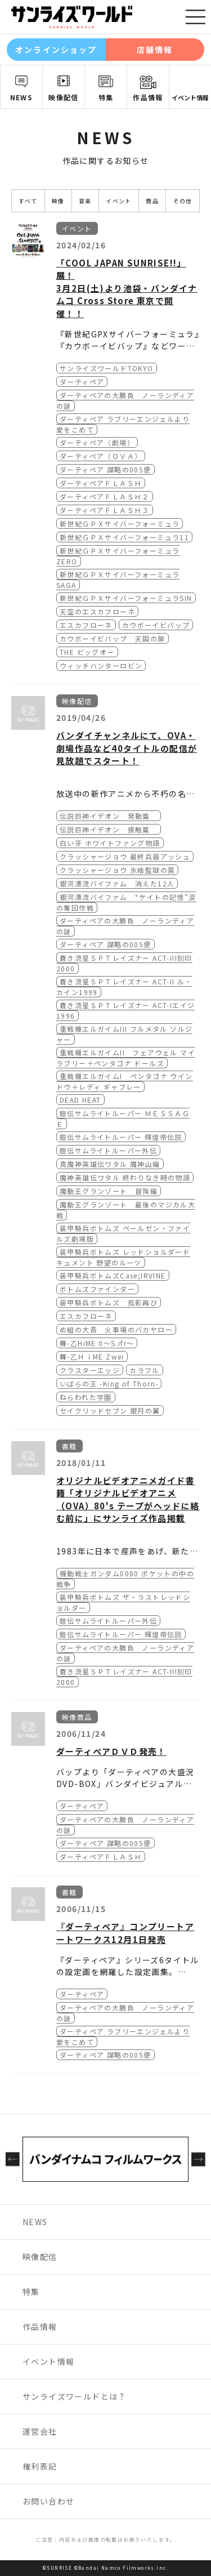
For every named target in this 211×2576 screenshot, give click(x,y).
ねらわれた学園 (86, 1397)
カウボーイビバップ (156, 625)
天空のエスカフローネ (97, 611)
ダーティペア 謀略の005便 (105, 469)
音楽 (85, 201)
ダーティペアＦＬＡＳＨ (101, 483)
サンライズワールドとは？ (75, 2396)
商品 (152, 201)
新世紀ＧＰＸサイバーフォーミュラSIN (126, 598)
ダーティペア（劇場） (97, 442)
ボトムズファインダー (97, 1289)
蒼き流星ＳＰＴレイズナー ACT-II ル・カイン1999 (124, 987)
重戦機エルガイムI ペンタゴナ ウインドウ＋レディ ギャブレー (124, 1081)
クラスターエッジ (90, 1370)
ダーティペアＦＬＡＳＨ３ (105, 510)
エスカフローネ (86, 625)
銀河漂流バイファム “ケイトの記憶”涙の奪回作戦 (126, 902)
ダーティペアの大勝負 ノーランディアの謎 (125, 926)
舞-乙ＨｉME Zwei (92, 1356)
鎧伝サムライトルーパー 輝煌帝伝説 (121, 1137)
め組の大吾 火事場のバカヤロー (116, 1329)
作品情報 (148, 97)
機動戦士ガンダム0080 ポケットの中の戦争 (125, 1578)
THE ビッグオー (87, 652)
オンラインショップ (56, 49)
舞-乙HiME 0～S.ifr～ (97, 1343)
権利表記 (40, 2466)
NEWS (21, 97)
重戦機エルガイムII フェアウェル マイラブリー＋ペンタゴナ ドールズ (125, 1058)
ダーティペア (82, 381)
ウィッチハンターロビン (101, 665)
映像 (58, 201)
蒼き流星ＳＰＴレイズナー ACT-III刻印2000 (124, 963)
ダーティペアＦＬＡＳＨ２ (105, 496)
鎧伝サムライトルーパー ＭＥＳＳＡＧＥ (123, 1118)
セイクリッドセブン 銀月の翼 (110, 1410)
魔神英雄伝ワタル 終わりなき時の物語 (125, 1177)
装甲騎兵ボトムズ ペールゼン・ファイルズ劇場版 (123, 1233)
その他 (182, 201)
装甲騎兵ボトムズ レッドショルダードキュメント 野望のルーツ (123, 1257)
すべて (28, 201)
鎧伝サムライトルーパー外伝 (108, 1150)
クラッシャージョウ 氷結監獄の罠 (117, 870)
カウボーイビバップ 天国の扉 (112, 638)
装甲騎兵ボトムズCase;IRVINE (113, 1275)
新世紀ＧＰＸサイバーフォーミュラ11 (124, 537)
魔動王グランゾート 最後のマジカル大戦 (125, 1210)
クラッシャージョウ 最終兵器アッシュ (125, 856)
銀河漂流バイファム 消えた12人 (117, 883)
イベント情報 (190, 97)
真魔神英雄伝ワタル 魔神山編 (110, 1164)
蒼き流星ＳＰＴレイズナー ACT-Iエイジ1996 (125, 1010)
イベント (119, 201)
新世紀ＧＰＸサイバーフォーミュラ (119, 523)
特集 (106, 97)
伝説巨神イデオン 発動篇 (109, 816)
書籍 (69, 1446)
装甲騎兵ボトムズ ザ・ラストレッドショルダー (123, 1602)
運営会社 (40, 2431)
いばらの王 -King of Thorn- (109, 1383)
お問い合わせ (48, 2501)
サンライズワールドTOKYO (107, 368)
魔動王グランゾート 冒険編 (109, 1191)
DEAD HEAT (80, 1099)
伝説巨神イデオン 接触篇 (109, 829)
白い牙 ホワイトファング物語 (110, 843)
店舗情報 (155, 49)
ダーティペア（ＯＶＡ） (101, 456)
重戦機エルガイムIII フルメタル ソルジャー (124, 1034)
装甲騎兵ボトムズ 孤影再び (109, 1302)
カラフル (144, 1370)
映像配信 (63, 97)
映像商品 (77, 1717)
